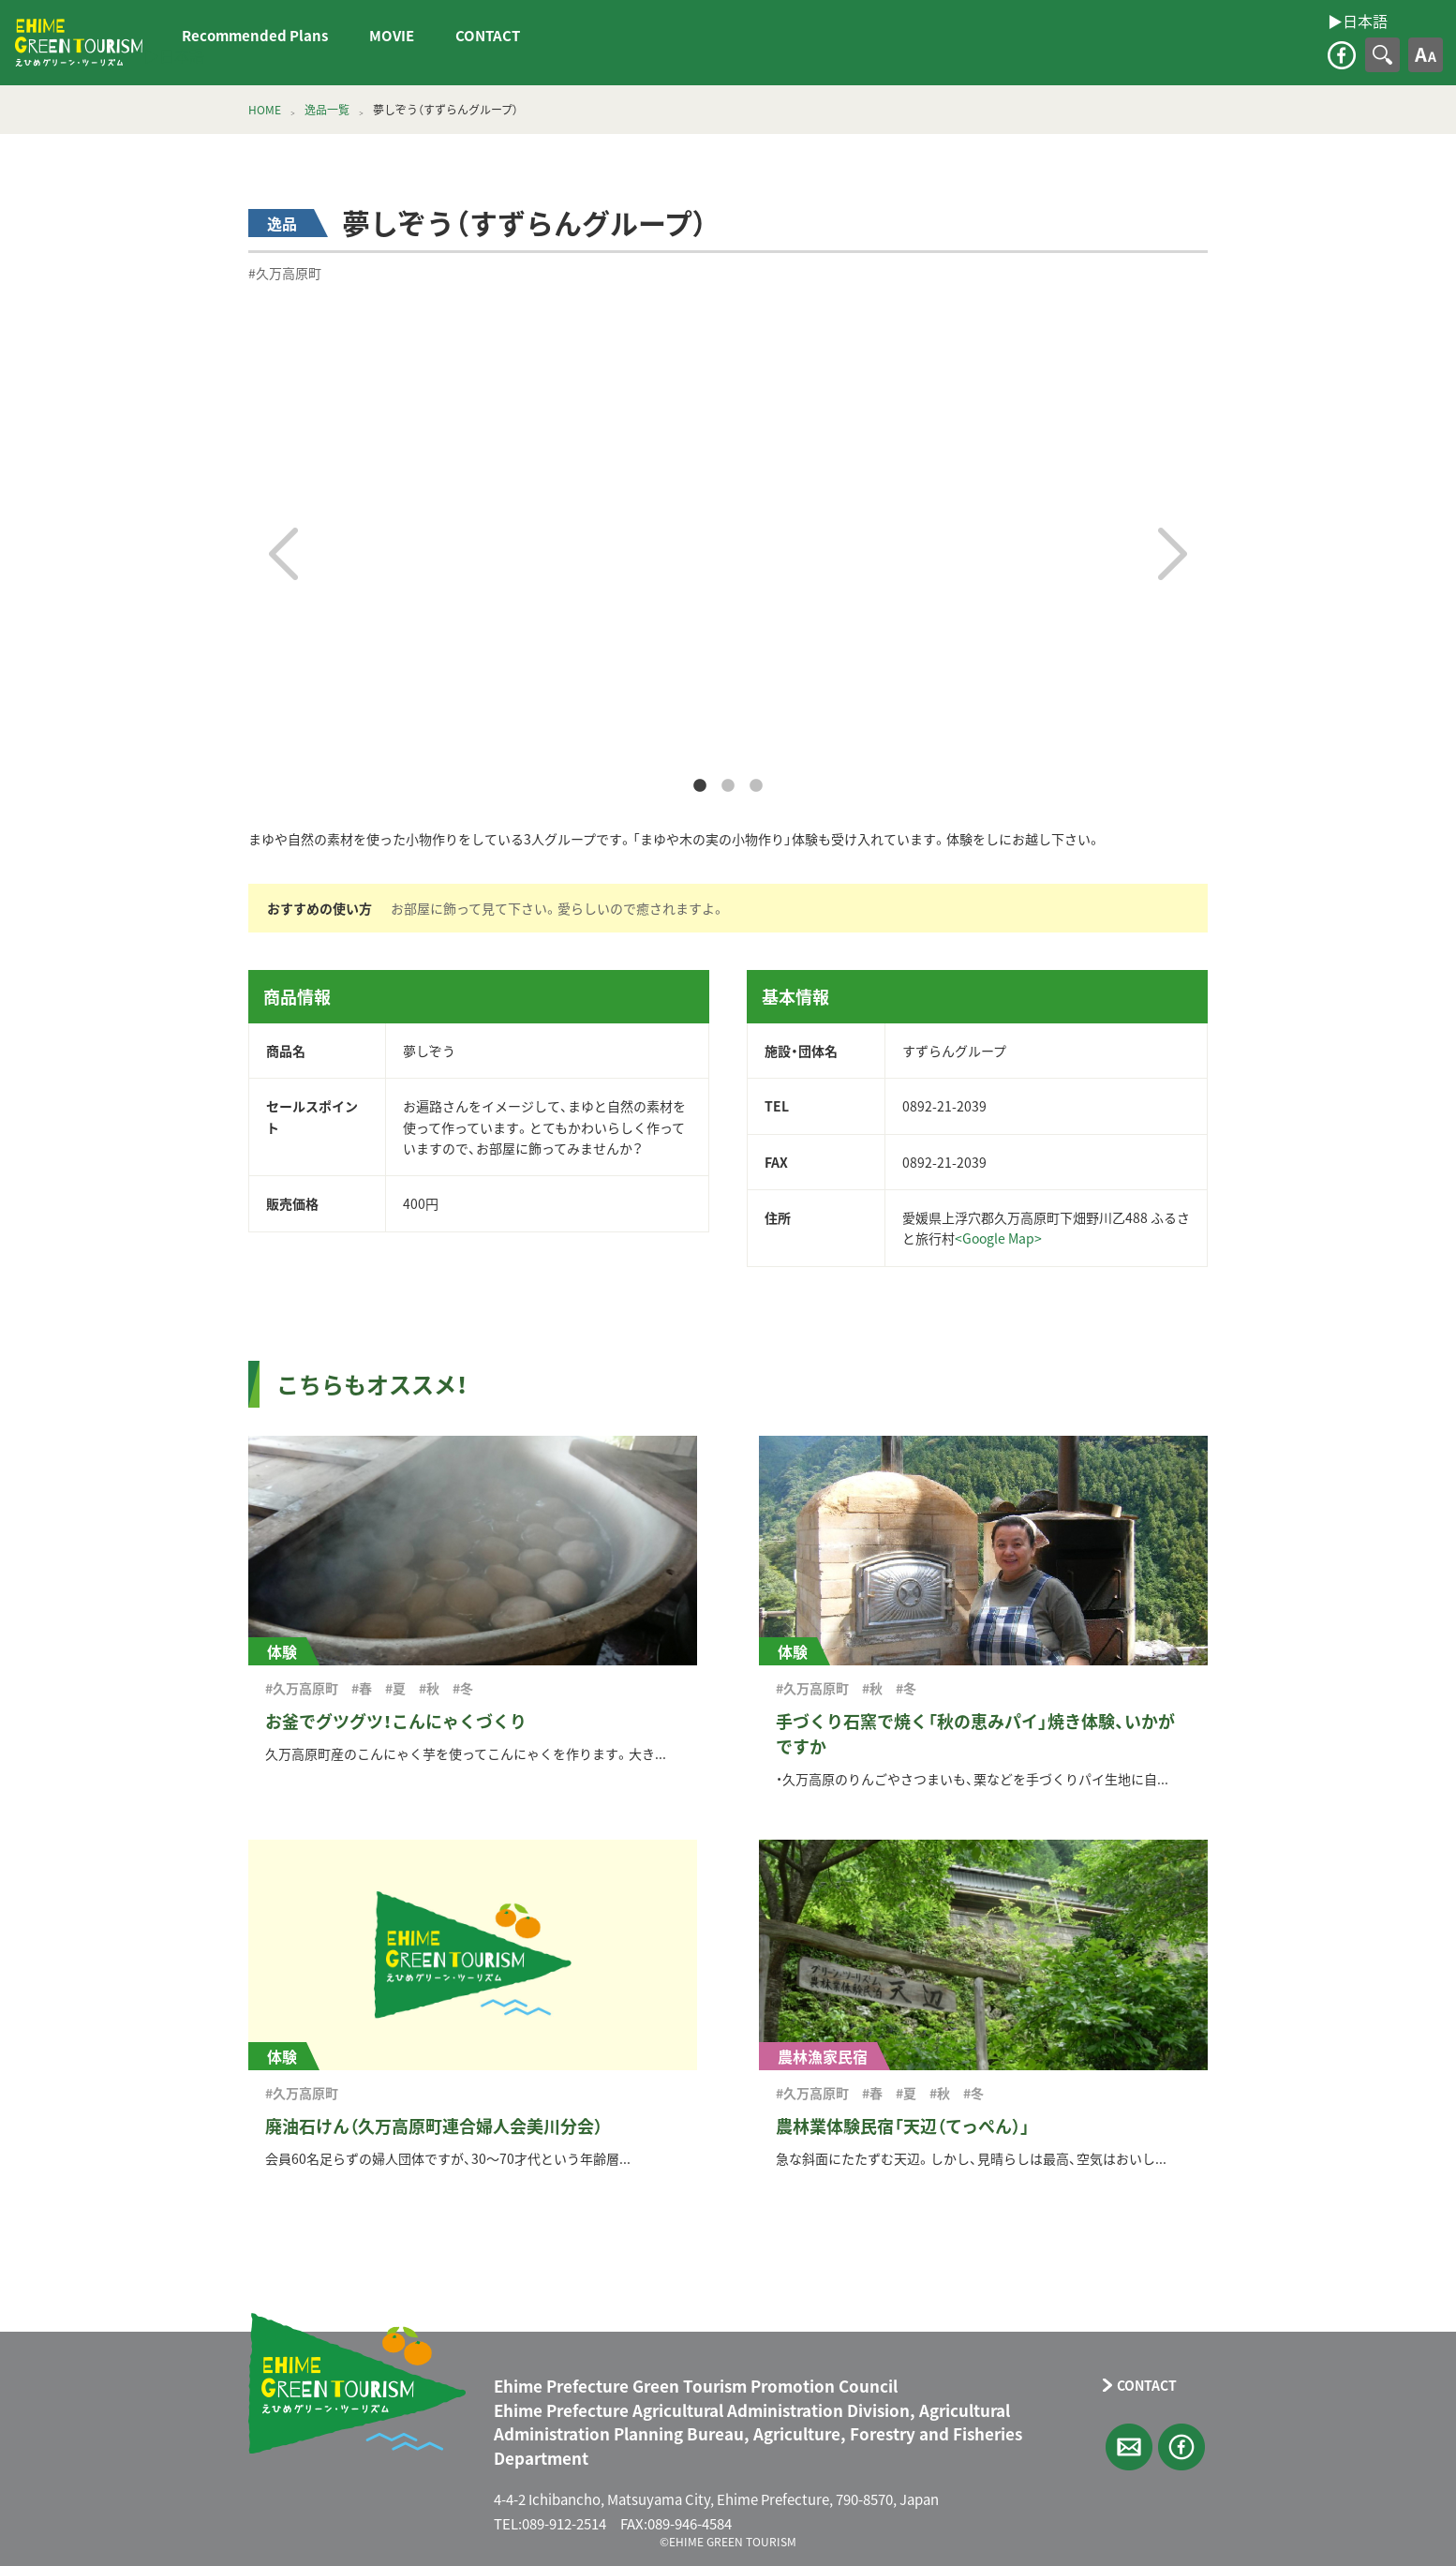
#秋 (429, 1687)
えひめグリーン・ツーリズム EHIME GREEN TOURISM (78, 43)
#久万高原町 (284, 272)
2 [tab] (728, 786)
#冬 (463, 1687)
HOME (264, 109)
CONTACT (487, 35)
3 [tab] (756, 786)
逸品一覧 (327, 109)
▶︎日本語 (174, 55)
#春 (361, 1687)
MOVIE (391, 35)
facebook (1342, 55)
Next (1172, 554)
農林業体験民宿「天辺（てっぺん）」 (903, 2126)
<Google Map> (998, 1238)
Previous (283, 554)
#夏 (395, 1687)
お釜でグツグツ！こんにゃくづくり (396, 1721)
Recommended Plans (255, 35)
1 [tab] (700, 786)
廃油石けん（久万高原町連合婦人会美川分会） (433, 2126)
